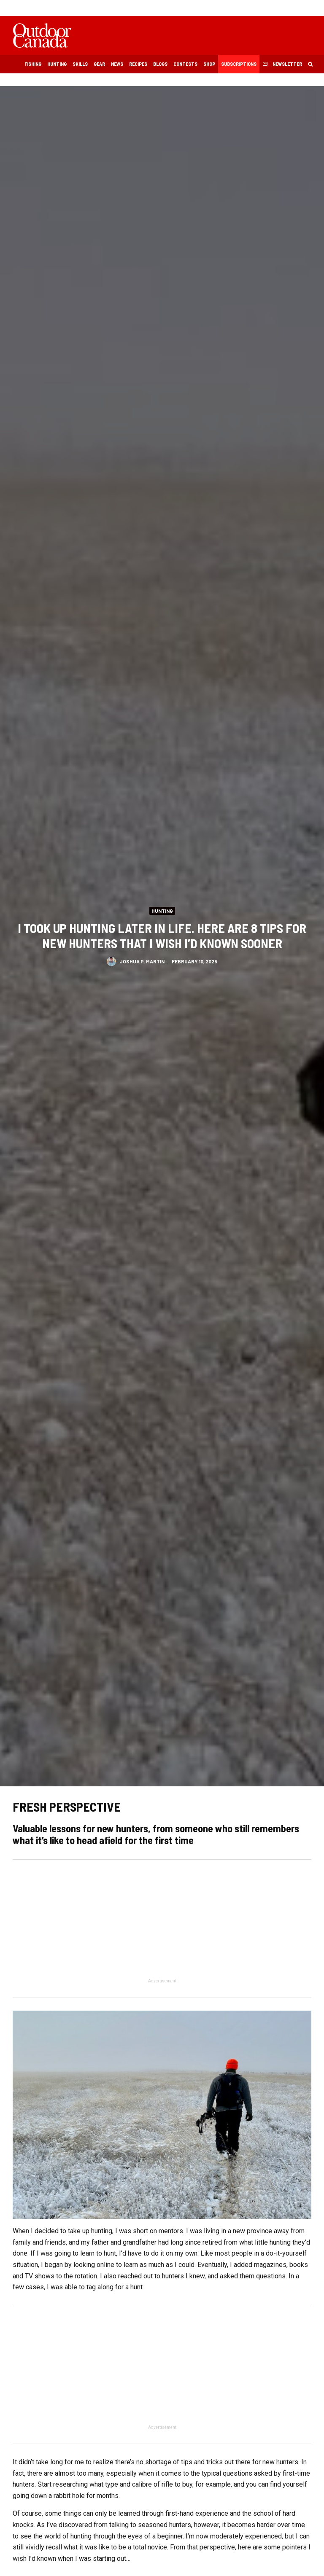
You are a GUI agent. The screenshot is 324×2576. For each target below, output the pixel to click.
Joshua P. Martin (142, 963)
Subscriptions (238, 64)
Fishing (32, 64)
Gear (99, 64)
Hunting (57, 64)
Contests (185, 64)
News (117, 64)
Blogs (160, 64)
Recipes (138, 64)
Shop (209, 64)
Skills (80, 64)
